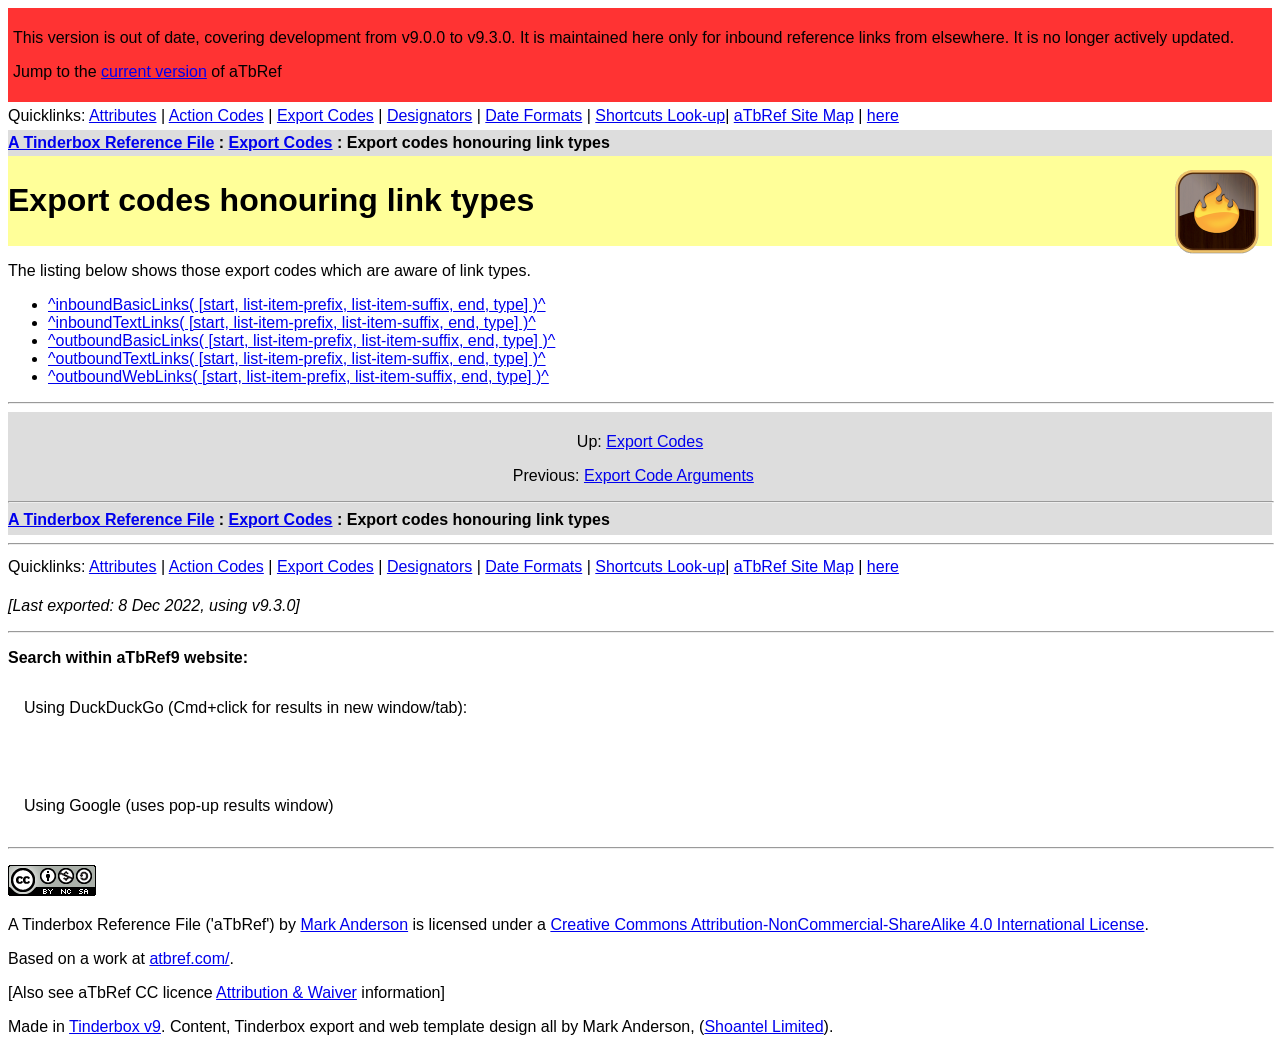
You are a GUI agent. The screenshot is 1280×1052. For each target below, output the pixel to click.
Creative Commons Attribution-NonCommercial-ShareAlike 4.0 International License (847, 924)
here (883, 115)
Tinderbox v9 (115, 1026)
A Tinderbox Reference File (111, 142)
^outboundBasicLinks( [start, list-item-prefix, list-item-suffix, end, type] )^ (301, 340)
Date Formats (533, 115)
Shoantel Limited (763, 1026)
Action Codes (216, 115)
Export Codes (325, 115)
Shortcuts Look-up (660, 115)
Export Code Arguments (669, 475)
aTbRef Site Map (794, 115)
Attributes (123, 115)
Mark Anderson (354, 924)
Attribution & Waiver (286, 992)
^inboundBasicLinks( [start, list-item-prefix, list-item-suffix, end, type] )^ (297, 304)
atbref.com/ (189, 958)
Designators (429, 115)
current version (154, 71)
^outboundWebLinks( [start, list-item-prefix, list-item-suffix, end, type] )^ (298, 376)
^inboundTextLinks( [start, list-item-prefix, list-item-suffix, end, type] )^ (292, 322)
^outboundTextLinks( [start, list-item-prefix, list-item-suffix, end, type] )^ (297, 358)
